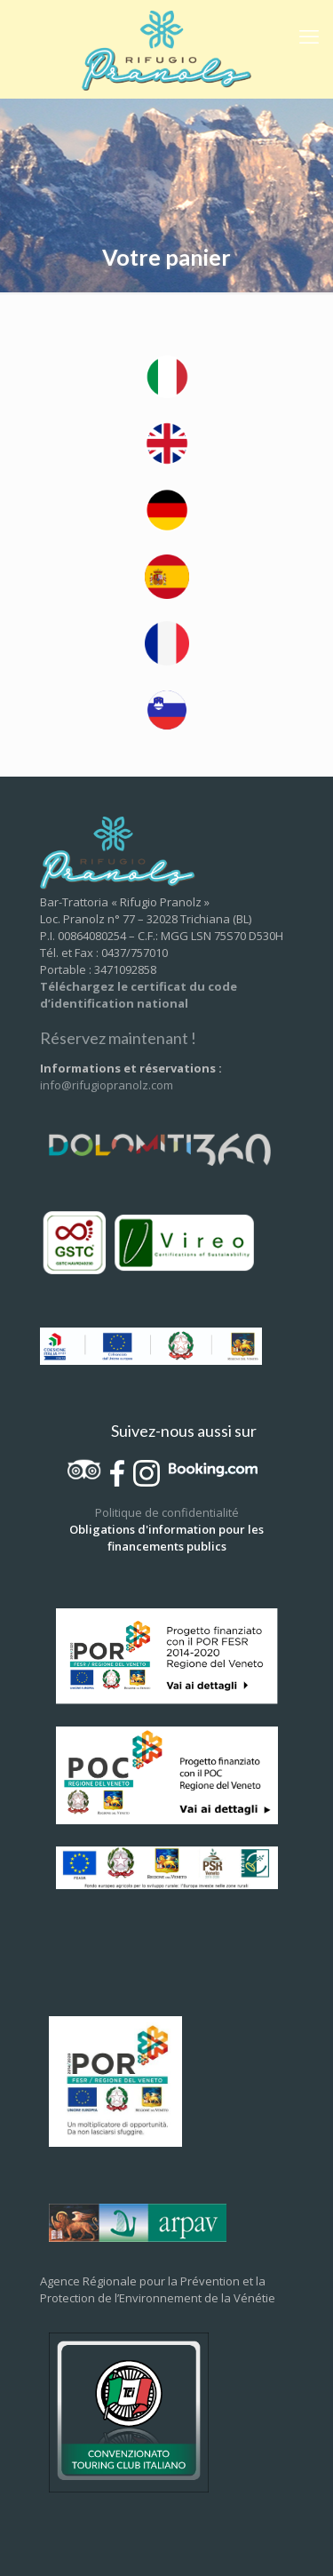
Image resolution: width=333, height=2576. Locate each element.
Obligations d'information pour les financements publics (166, 1537)
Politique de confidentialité (167, 1512)
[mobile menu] (309, 35)
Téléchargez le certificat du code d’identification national (138, 994)
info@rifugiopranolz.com (106, 1085)
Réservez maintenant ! (118, 1038)
